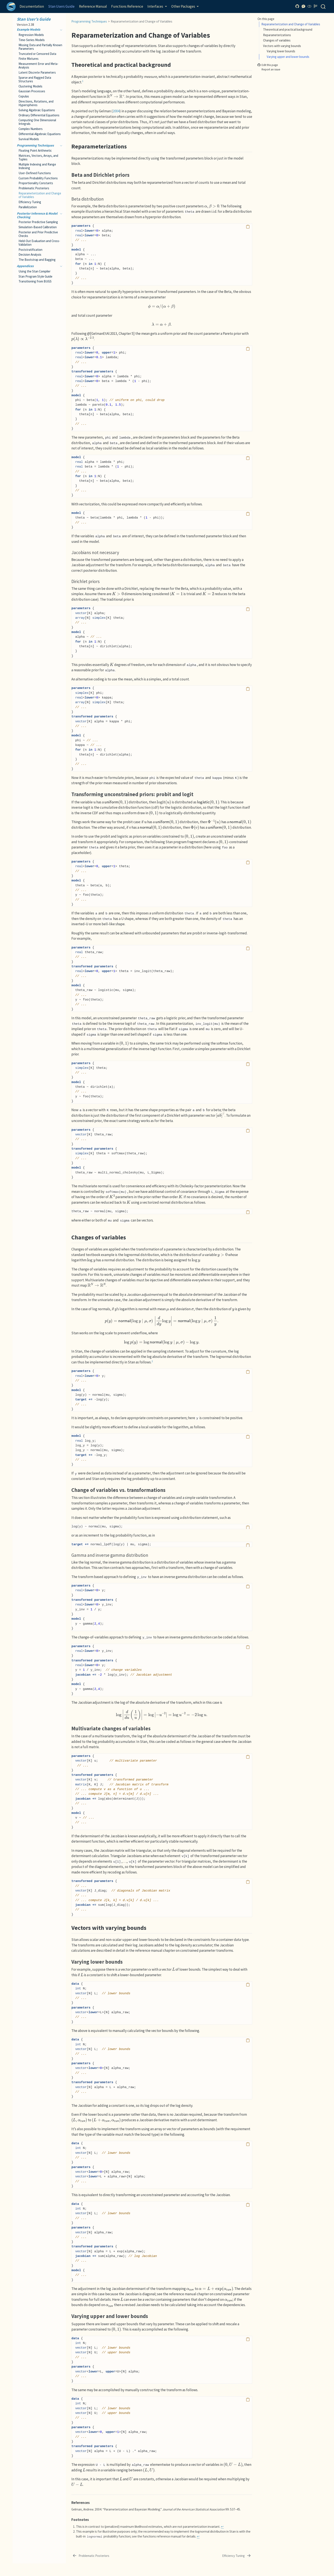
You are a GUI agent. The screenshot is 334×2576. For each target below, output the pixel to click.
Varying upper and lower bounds (288, 57)
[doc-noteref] (82, 82)
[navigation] (37, 29)
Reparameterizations (277, 35)
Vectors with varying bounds (282, 46)
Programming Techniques (89, 21)
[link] (157, 6)
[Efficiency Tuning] (236, 2556)
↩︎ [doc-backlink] (222, 2527)
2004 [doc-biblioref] (116, 111)
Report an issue (269, 69)
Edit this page (268, 65)
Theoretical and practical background (287, 29)
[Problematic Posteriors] (90, 2556)
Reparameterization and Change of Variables (290, 24)
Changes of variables (277, 40)
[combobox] (323, 6)
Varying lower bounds (281, 51)
